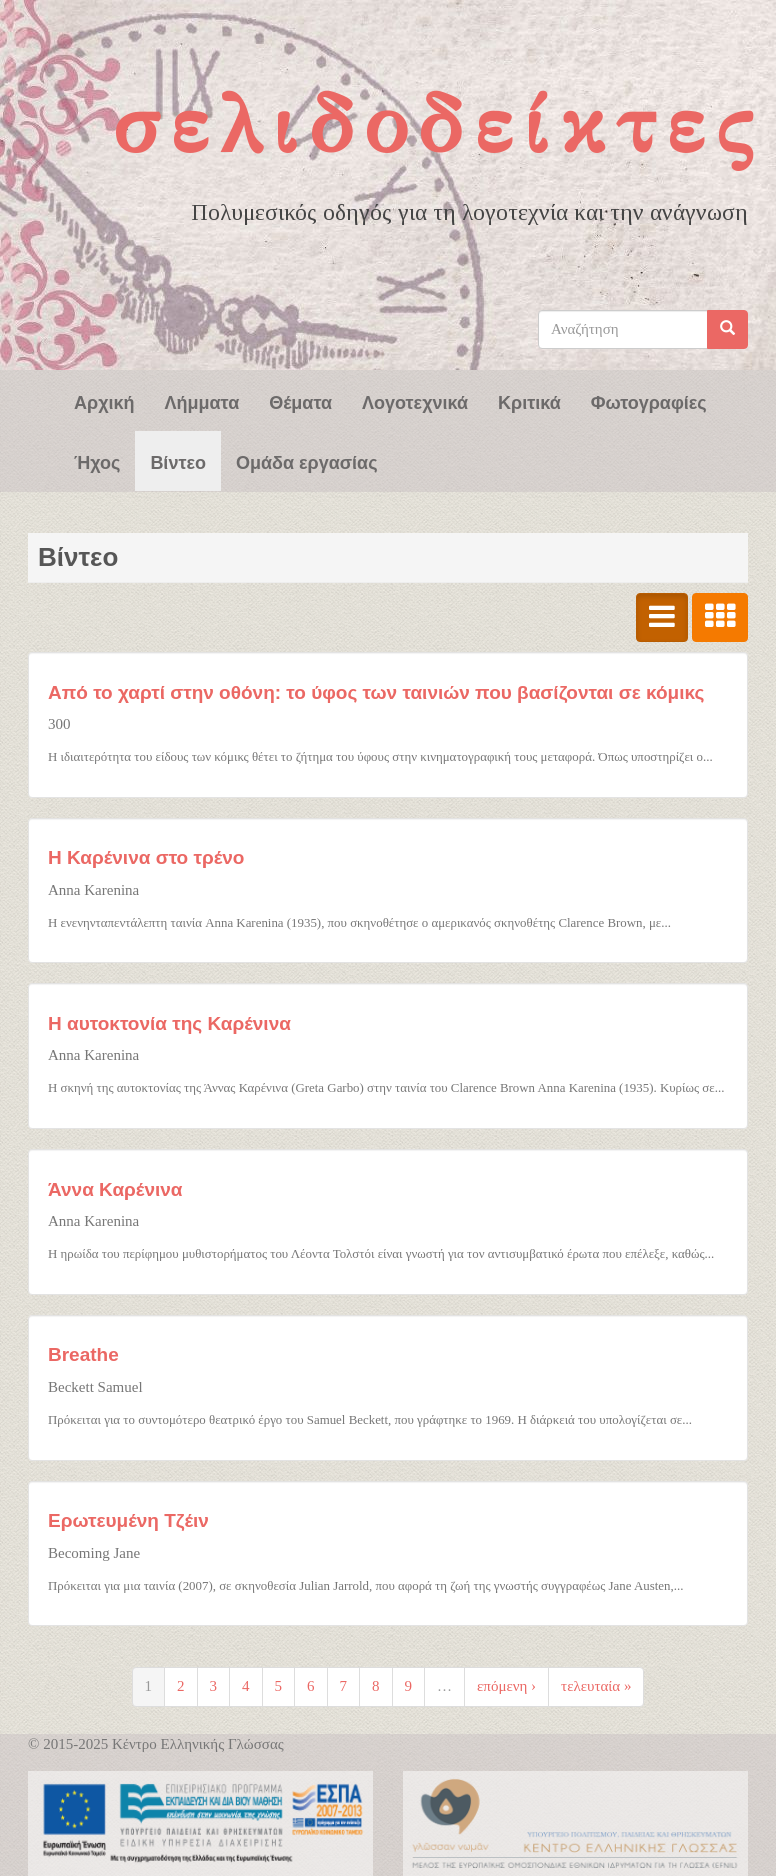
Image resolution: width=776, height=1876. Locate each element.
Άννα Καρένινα (115, 1189)
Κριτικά (529, 401)
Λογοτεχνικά (415, 401)
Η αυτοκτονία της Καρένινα (169, 1023)
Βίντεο (178, 461)
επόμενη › (506, 1686)
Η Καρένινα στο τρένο (146, 857)
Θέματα (300, 401)
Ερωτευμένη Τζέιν (128, 1520)
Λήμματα (202, 401)
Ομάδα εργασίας (307, 461)
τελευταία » (596, 1686)
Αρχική (104, 401)
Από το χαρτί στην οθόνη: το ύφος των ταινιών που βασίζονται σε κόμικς (376, 692)
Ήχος (97, 461)
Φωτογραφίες (649, 401)
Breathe (83, 1354)
